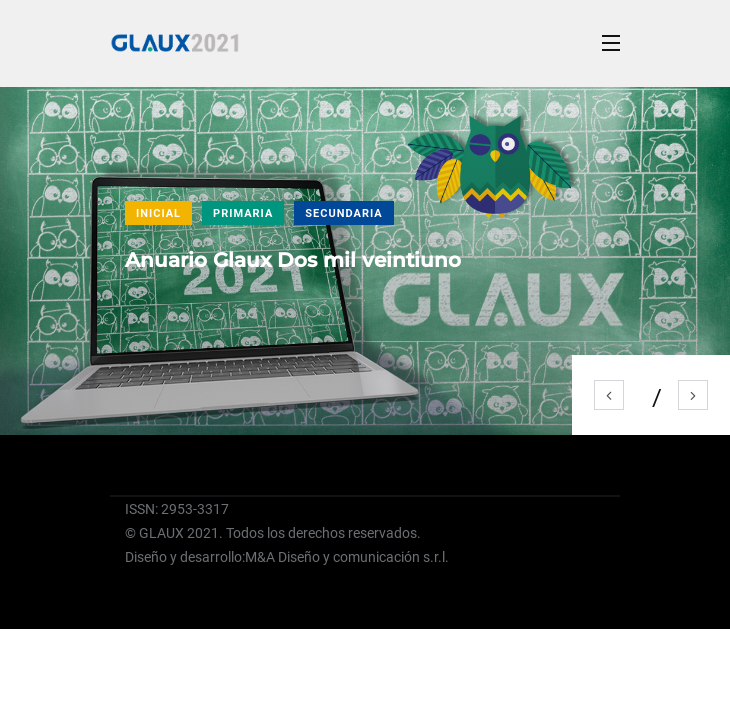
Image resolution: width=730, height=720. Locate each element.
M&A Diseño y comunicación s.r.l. (347, 557)
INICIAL (158, 213)
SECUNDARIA (343, 213)
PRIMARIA (243, 213)
